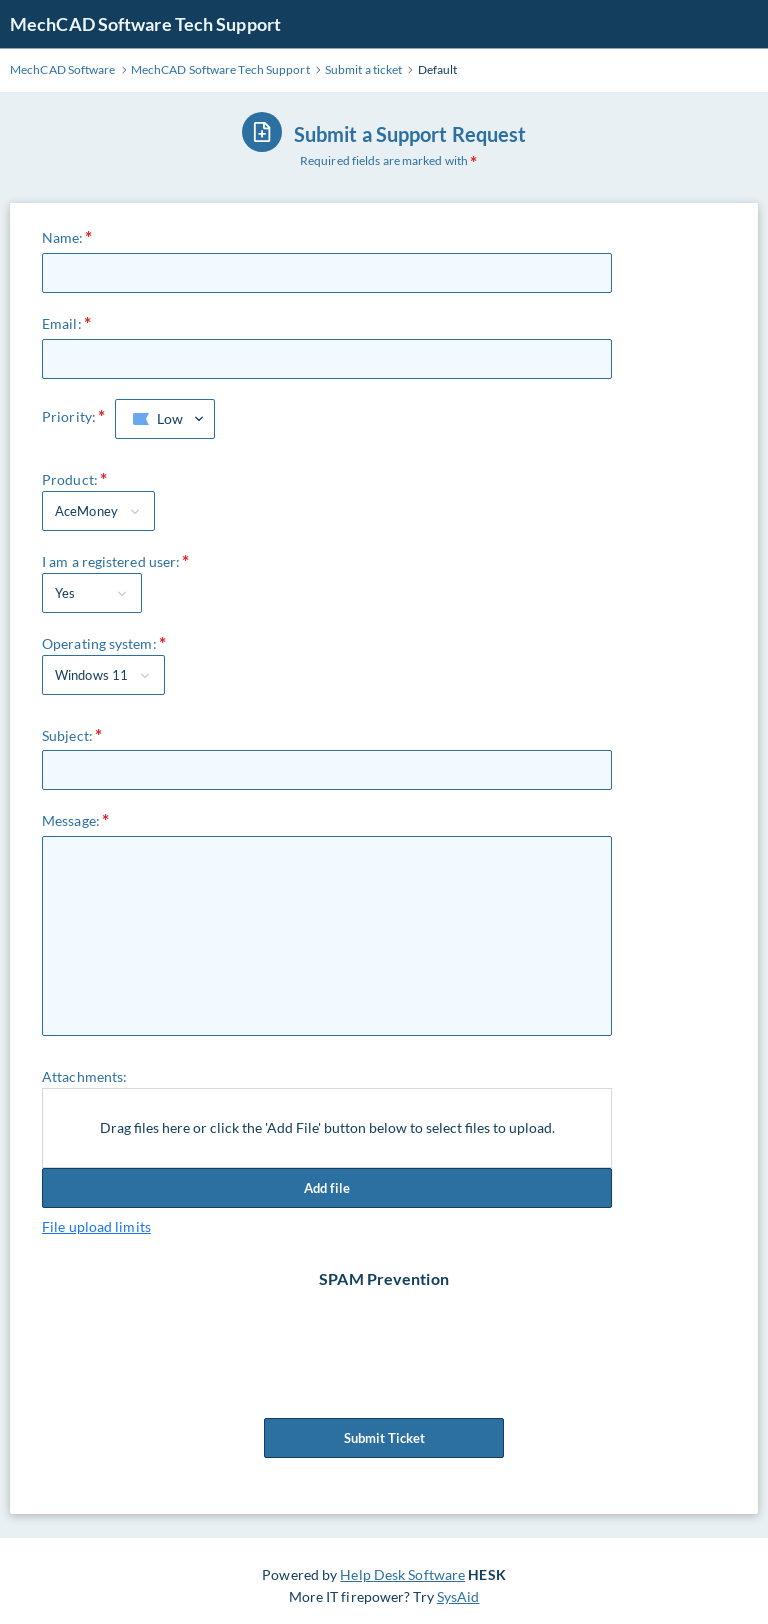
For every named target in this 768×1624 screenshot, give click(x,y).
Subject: (67, 735)
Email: (62, 323)
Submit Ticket (384, 1438)
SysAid (458, 1596)
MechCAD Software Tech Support (145, 24)
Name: (63, 237)
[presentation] (386, 1329)
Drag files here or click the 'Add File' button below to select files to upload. (327, 1127)
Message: (71, 820)
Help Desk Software (402, 1574)
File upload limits (96, 1226)
